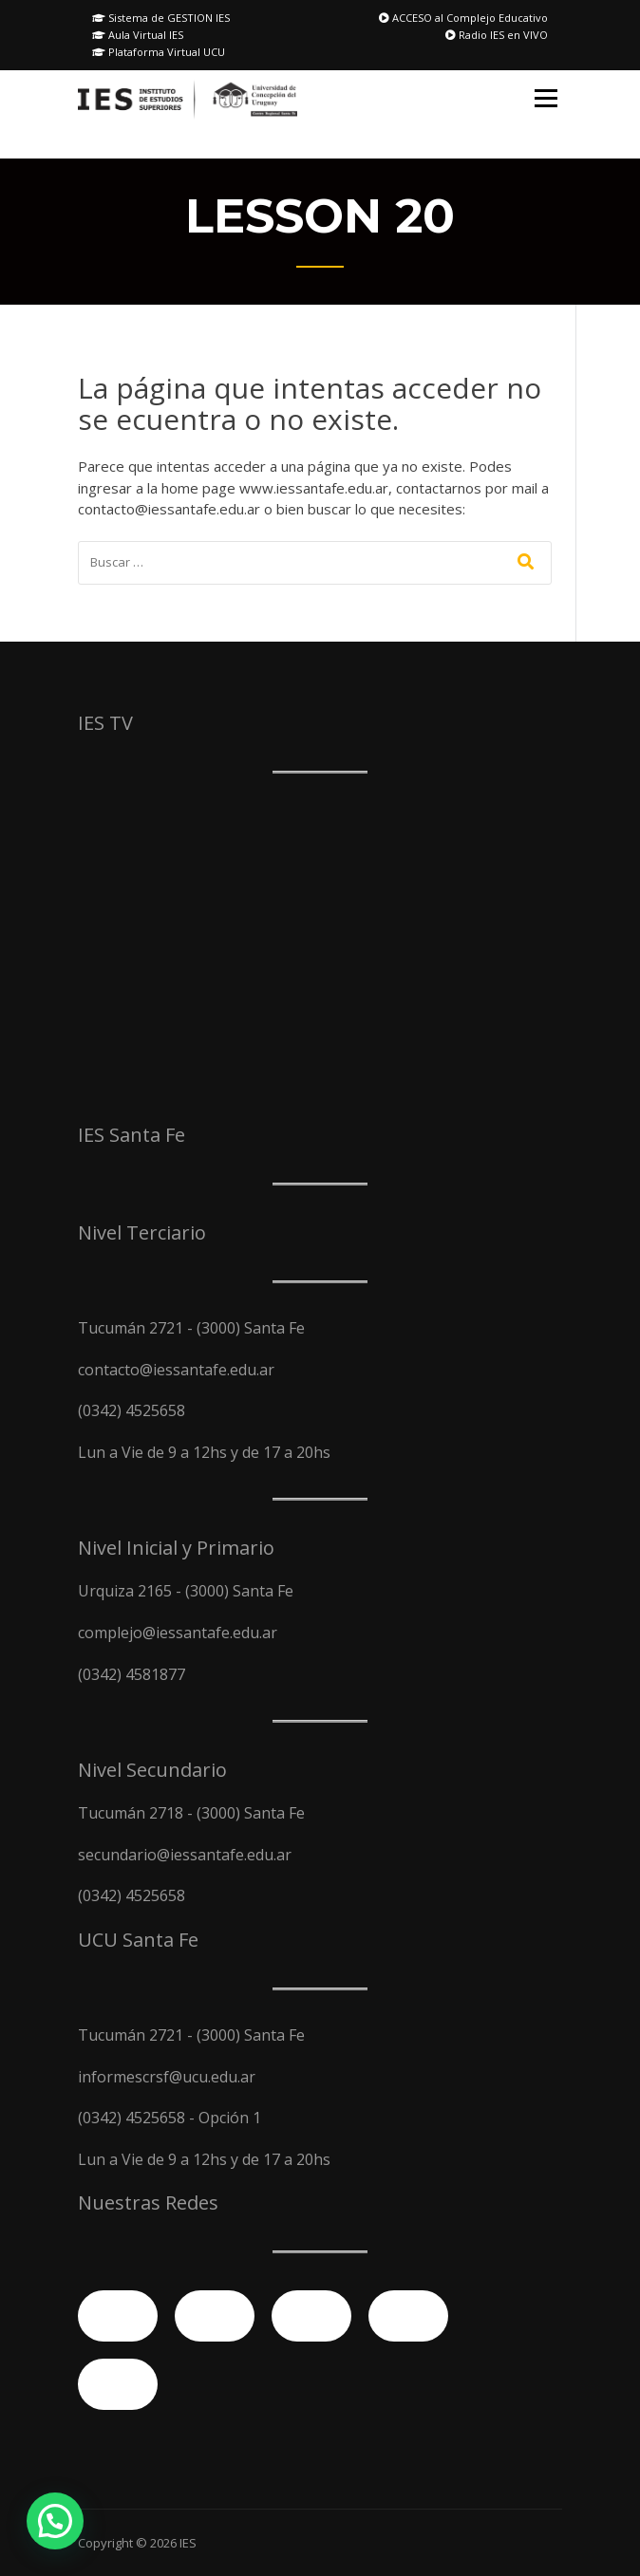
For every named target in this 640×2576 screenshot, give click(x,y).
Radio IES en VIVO (496, 35)
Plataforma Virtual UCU (158, 52)
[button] (55, 2520)
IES (188, 2542)
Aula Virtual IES (137, 35)
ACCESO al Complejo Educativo (463, 17)
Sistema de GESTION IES (161, 17)
